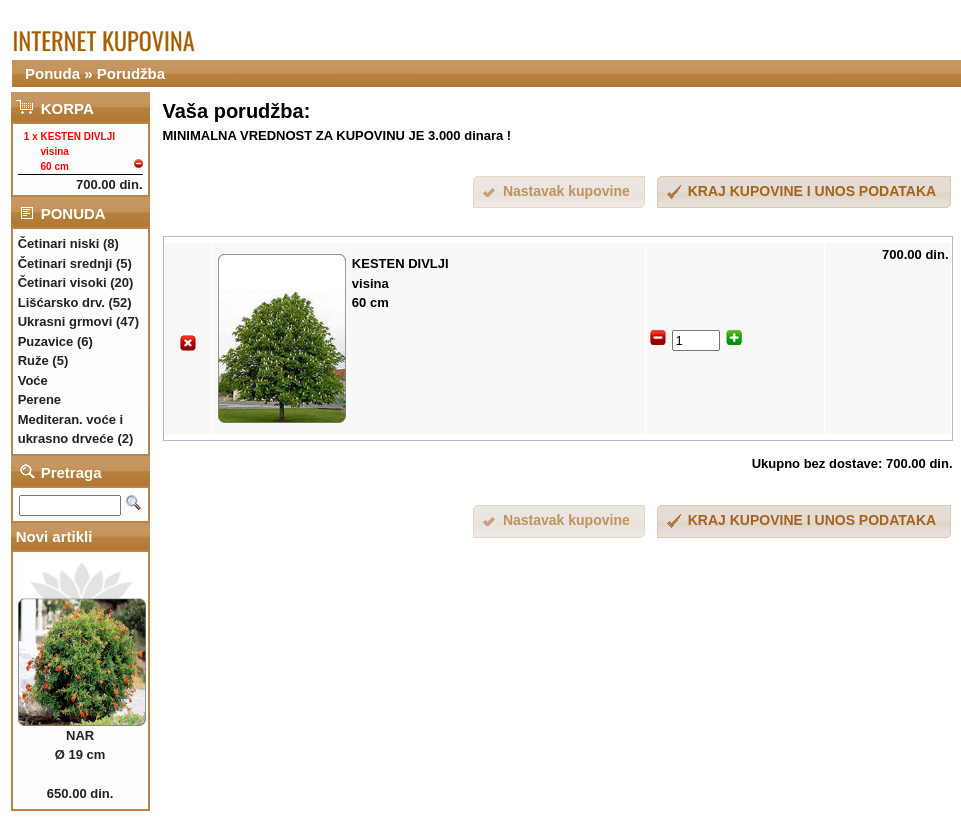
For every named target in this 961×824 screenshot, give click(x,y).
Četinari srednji (65, 263)
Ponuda (52, 73)
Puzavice (46, 341)
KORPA (67, 108)
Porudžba (131, 73)
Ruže (33, 360)
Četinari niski (59, 243)
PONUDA (73, 213)
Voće (33, 380)
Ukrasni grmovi (65, 321)
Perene (39, 399)
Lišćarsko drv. (61, 302)
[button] (804, 192)
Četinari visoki (62, 282)
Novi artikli (54, 536)
